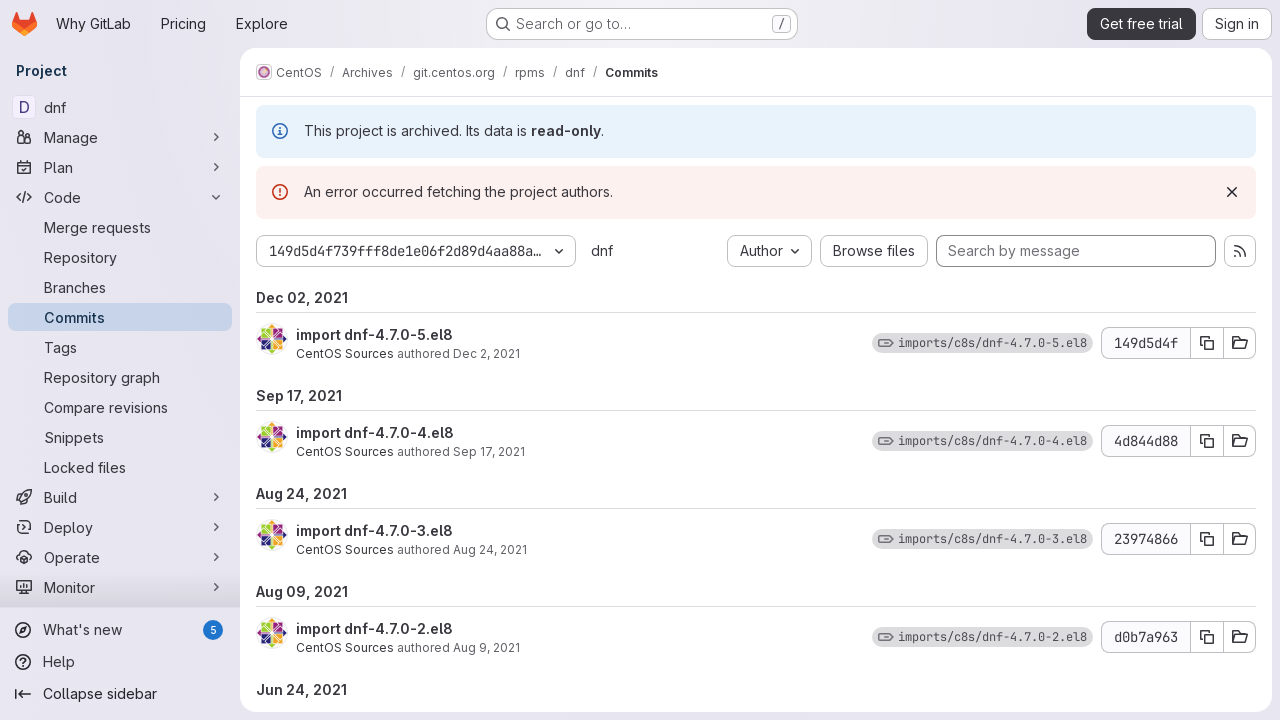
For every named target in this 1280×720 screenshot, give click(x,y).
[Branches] (120, 287)
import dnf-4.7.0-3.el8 (374, 530)
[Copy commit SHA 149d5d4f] (1207, 343)
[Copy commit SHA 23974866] (1207, 539)
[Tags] (120, 347)
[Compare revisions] (120, 407)
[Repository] (120, 257)
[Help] (120, 662)
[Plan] (120, 167)
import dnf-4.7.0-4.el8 (375, 432)
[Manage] (120, 137)
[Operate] (120, 557)
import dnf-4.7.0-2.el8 (374, 628)
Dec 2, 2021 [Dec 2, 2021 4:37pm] (486, 353)
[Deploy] (120, 527)
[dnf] (120, 107)
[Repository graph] (120, 377)
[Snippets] (120, 437)
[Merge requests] (120, 227)
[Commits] (120, 317)
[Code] (120, 197)
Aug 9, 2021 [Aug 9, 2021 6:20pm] (486, 647)
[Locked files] (120, 467)
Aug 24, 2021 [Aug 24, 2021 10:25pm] (490, 549)
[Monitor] (120, 587)
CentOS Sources (345, 353)
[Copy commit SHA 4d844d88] (1207, 441)
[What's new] (120, 630)
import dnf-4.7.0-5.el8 (374, 334)
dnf (602, 250)
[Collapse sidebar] (120, 694)
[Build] (120, 497)
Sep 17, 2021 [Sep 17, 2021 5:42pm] (489, 451)
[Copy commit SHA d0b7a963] (1207, 637)
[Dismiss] (1232, 192)
